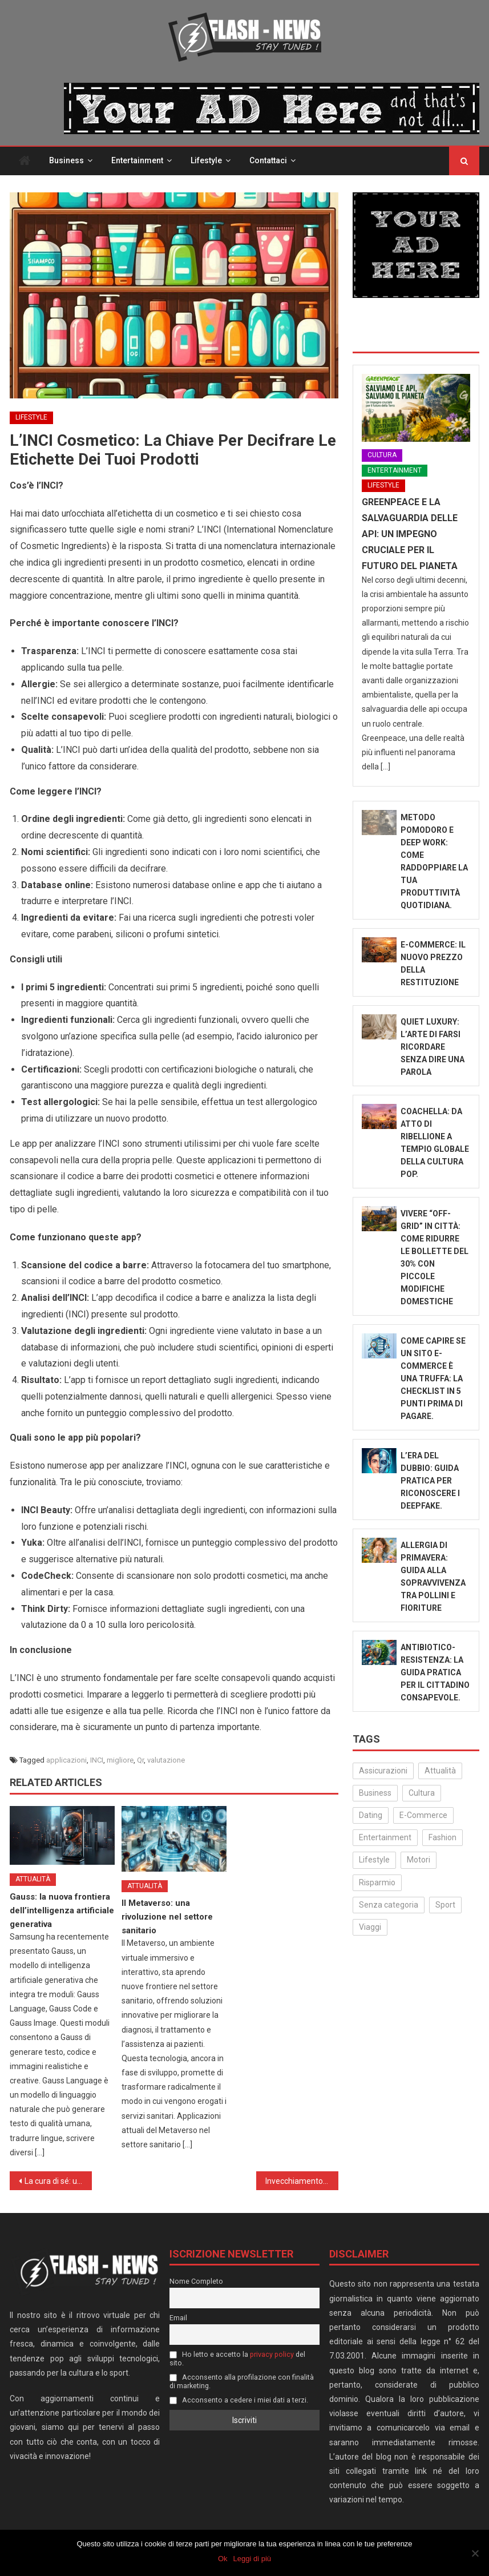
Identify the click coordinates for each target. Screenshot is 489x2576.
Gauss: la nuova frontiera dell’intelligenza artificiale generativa (62, 1910)
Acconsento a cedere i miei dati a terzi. (238, 2400)
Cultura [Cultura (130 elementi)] (422, 1792)
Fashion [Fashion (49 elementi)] (442, 1837)
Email (178, 2317)
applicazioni (66, 1760)
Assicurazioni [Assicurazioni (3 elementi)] (383, 1770)
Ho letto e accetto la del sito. (237, 2358)
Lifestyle (206, 160)
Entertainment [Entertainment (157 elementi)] (385, 1837)
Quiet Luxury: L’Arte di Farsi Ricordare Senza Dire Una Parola (432, 1047)
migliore (120, 1760)
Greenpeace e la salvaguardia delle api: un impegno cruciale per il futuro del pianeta (410, 534)
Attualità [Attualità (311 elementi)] (440, 1770)
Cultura (382, 455)
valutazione (166, 1760)
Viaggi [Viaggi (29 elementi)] (370, 1927)
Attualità (32, 1879)
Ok (223, 2558)
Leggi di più (252, 2558)
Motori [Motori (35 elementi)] (418, 1859)
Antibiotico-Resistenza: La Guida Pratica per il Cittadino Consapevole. (435, 1672)
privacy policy (272, 2354)
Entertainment (137, 160)
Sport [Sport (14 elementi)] (445, 1904)
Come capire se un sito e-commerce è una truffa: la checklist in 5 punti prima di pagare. (433, 1378)
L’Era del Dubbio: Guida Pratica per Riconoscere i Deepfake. (430, 1480)
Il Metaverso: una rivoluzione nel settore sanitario (167, 1917)
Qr (140, 1760)
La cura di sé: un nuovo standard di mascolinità (58, 2181)
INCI (96, 1760)
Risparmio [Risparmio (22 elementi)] (377, 1882)
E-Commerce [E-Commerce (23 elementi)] (423, 1815)
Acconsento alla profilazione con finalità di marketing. (241, 2381)
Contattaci (268, 160)
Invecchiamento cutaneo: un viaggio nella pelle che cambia (301, 2181)
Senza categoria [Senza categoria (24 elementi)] (388, 1904)
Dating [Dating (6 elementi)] (370, 1815)
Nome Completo (196, 2281)
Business (66, 160)
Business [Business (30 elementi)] (375, 1792)
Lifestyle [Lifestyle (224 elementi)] (374, 1859)
